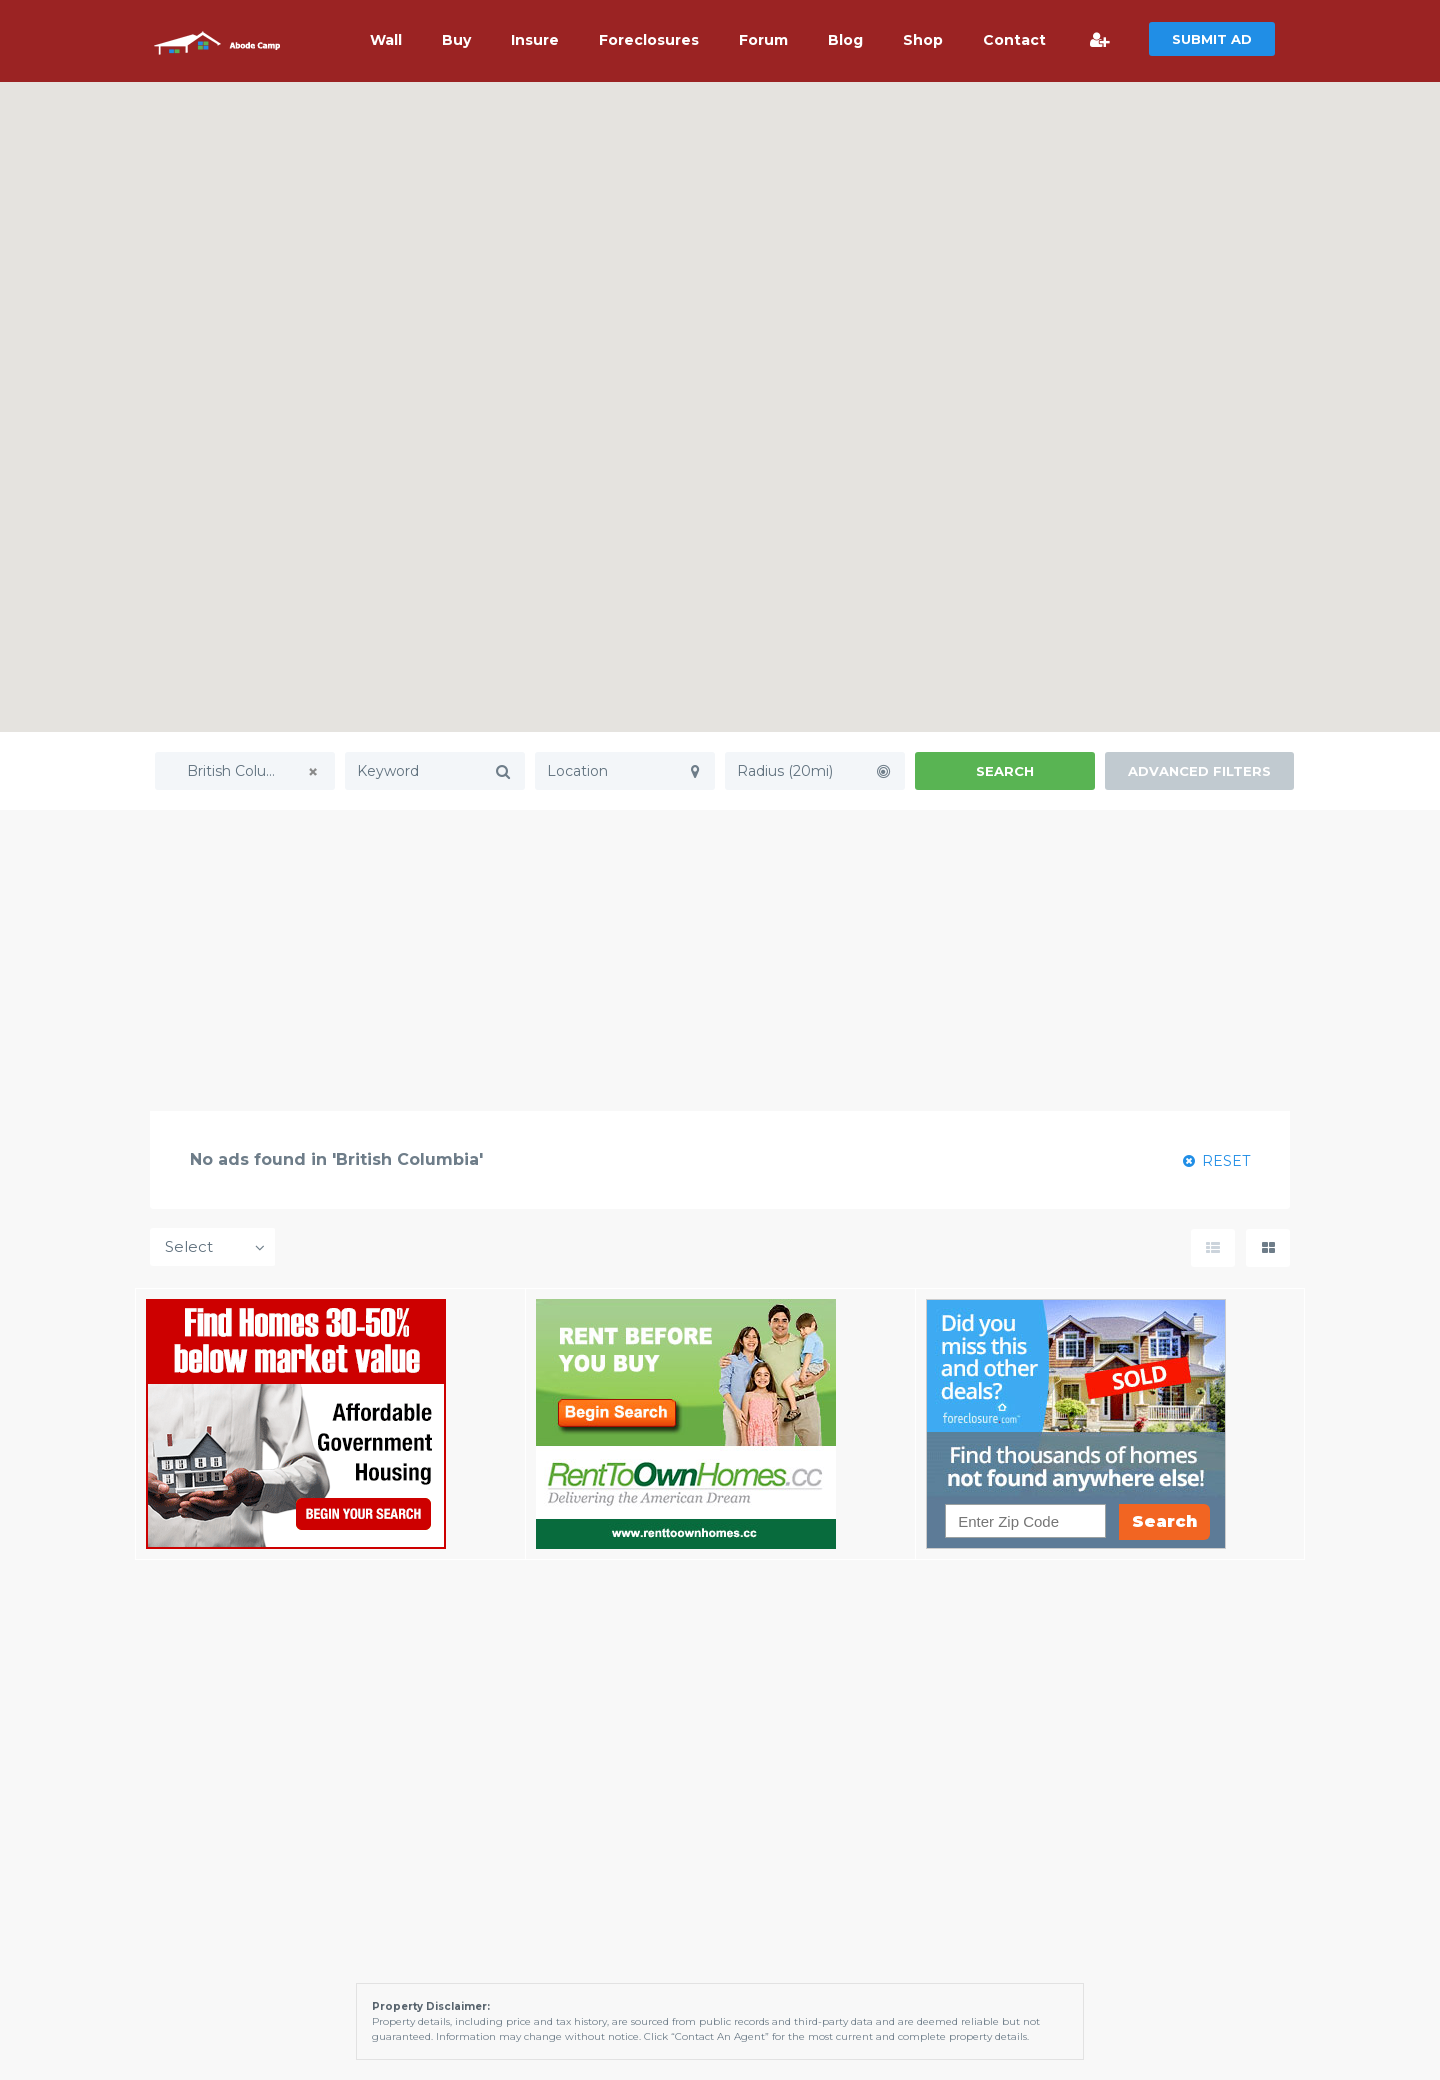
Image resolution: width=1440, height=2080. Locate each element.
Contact (1014, 40)
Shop (923, 40)
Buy (456, 40)
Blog (845, 40)
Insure (535, 40)
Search (1005, 771)
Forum (763, 40)
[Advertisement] (720, 960)
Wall (386, 40)
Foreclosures (649, 40)
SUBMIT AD (1212, 39)
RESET (1216, 1161)
